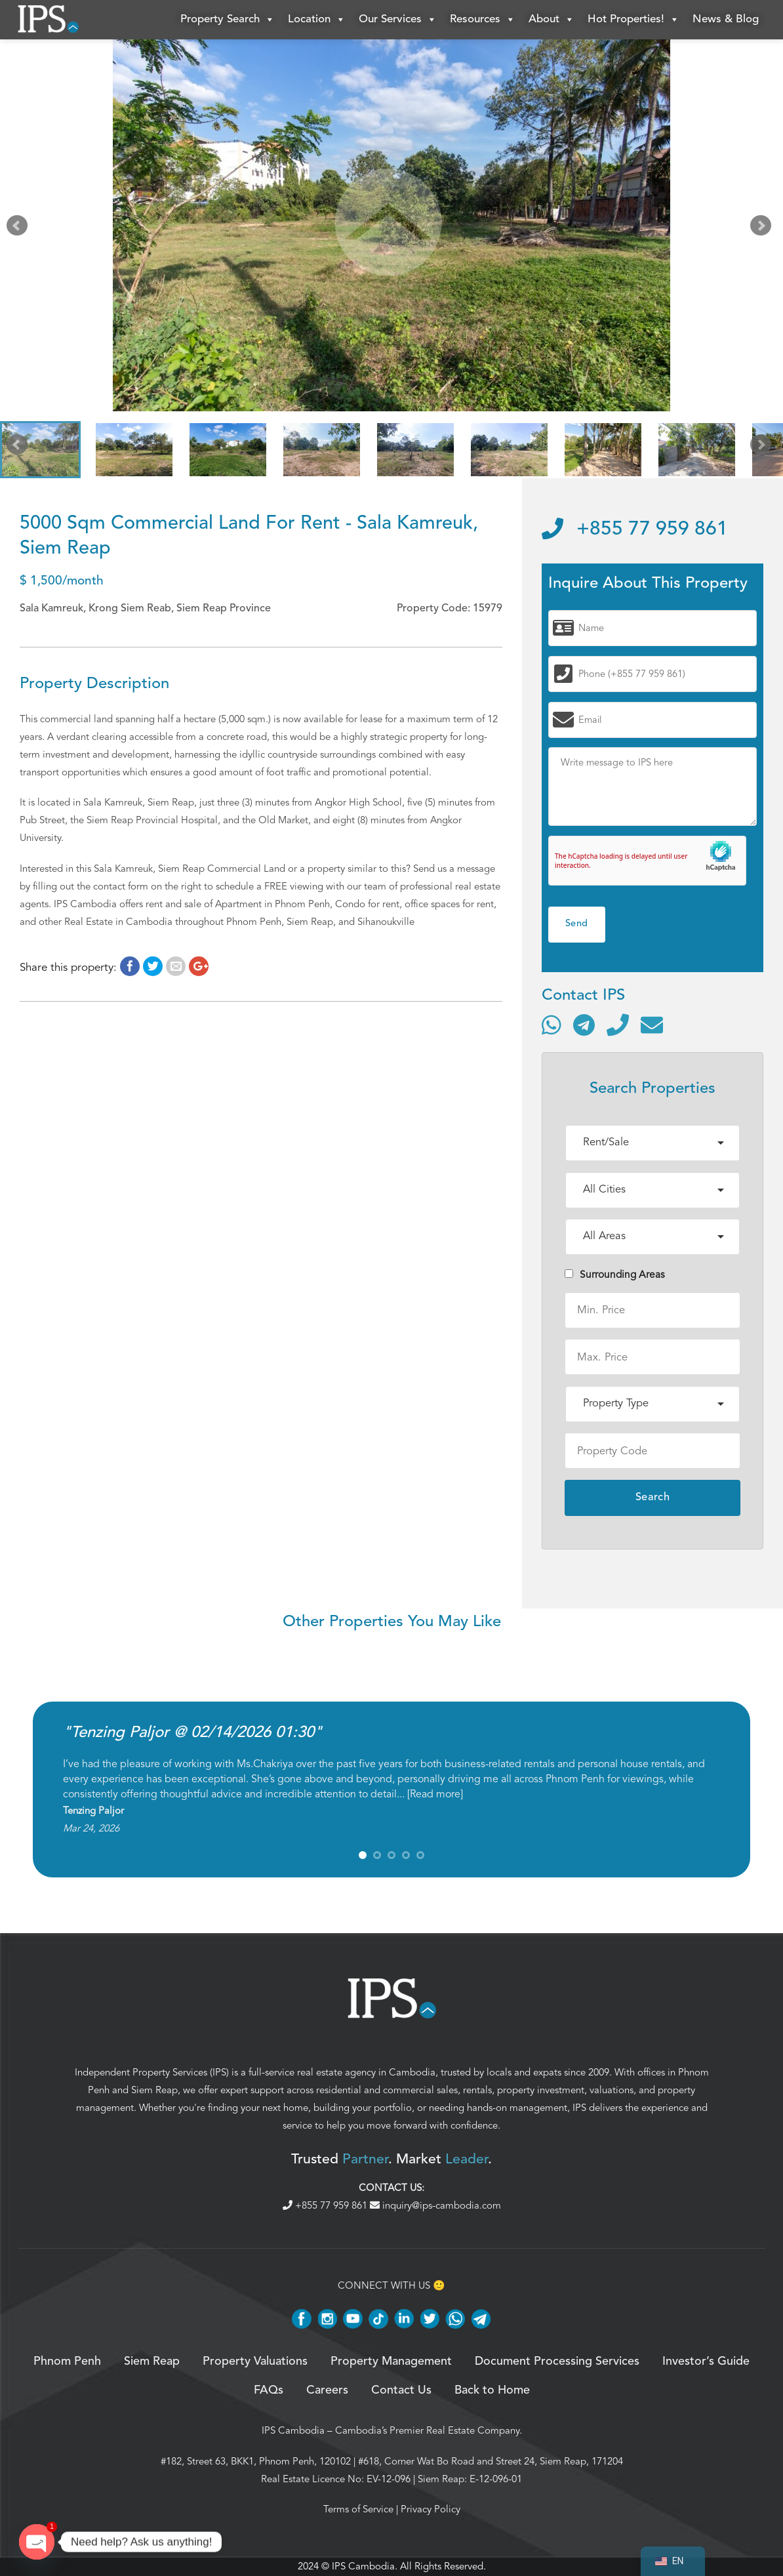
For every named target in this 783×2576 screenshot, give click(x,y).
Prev (20, 228)
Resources (482, 20)
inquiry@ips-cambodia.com (435, 2205)
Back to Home (492, 2390)
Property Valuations (255, 2361)
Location (317, 20)
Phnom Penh (67, 2361)
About (551, 20)
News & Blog (726, 19)
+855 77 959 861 (635, 529)
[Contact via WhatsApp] (551, 1024)
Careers (327, 2390)
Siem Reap (154, 2090)
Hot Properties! (633, 20)
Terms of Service (358, 2509)
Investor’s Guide (706, 2361)
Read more (435, 1794)
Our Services (398, 20)
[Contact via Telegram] (584, 1024)
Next (763, 228)
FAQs (268, 2390)
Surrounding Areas (615, 1274)
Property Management (391, 2361)
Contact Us (401, 2390)
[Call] (618, 1024)
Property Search (227, 20)
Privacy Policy (430, 2509)
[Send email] (652, 1024)
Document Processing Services (557, 2361)
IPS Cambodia (293, 2430)
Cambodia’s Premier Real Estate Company (427, 2430)
